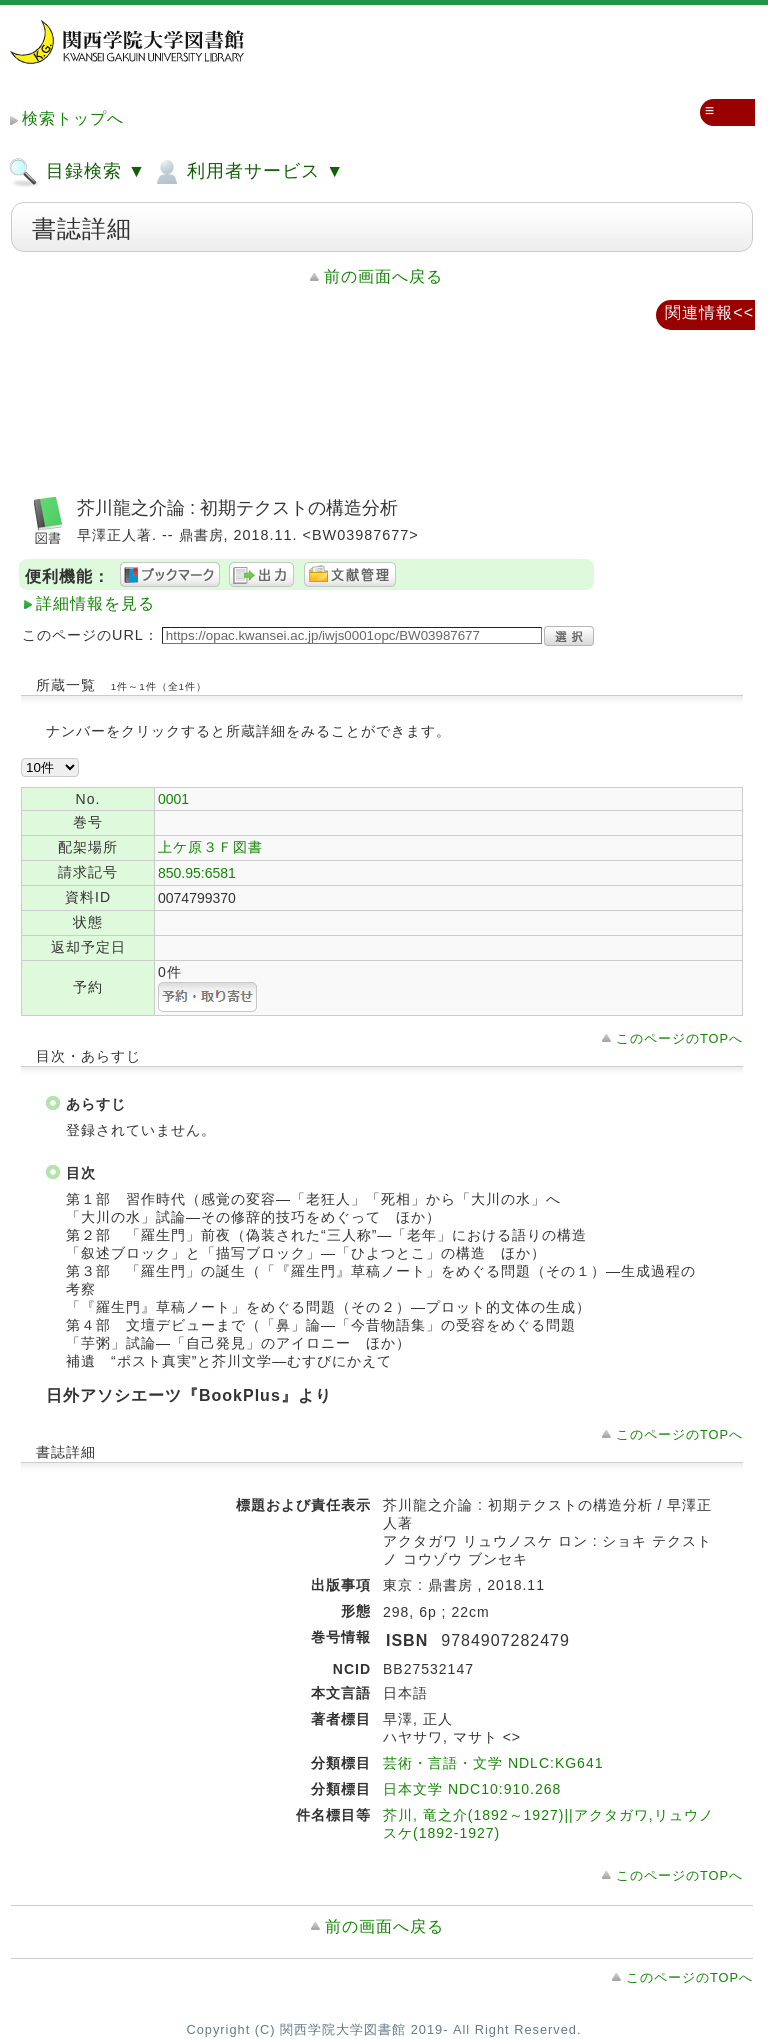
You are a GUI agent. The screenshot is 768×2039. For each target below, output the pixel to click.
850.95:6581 (197, 873)
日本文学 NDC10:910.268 (472, 1789)
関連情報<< (709, 312)
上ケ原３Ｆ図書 (210, 847)
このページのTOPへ (679, 1038)
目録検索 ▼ (77, 172)
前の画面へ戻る (383, 276)
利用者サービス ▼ (247, 172)
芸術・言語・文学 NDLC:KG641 (493, 1763)
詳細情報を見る (95, 603)
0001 (173, 799)
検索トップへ (73, 118)
